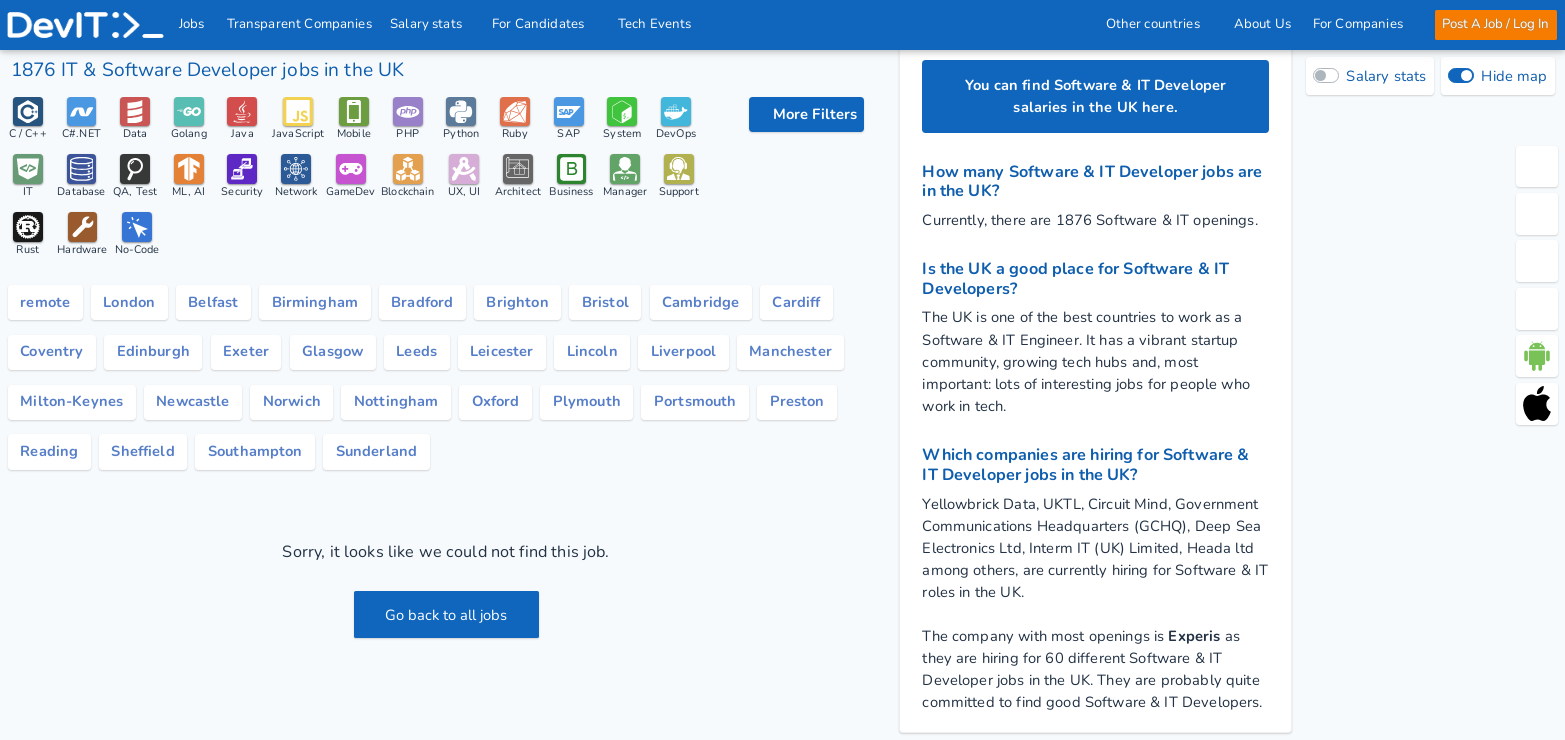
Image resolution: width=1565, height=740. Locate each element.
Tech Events (656, 24)
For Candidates (545, 24)
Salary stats (433, 24)
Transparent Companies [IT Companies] (299, 24)
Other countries (1158, 24)
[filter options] (806, 115)
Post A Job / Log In (1494, 24)
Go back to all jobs (446, 616)
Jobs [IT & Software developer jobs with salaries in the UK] (193, 24)
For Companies (1363, 24)
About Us (1261, 24)
